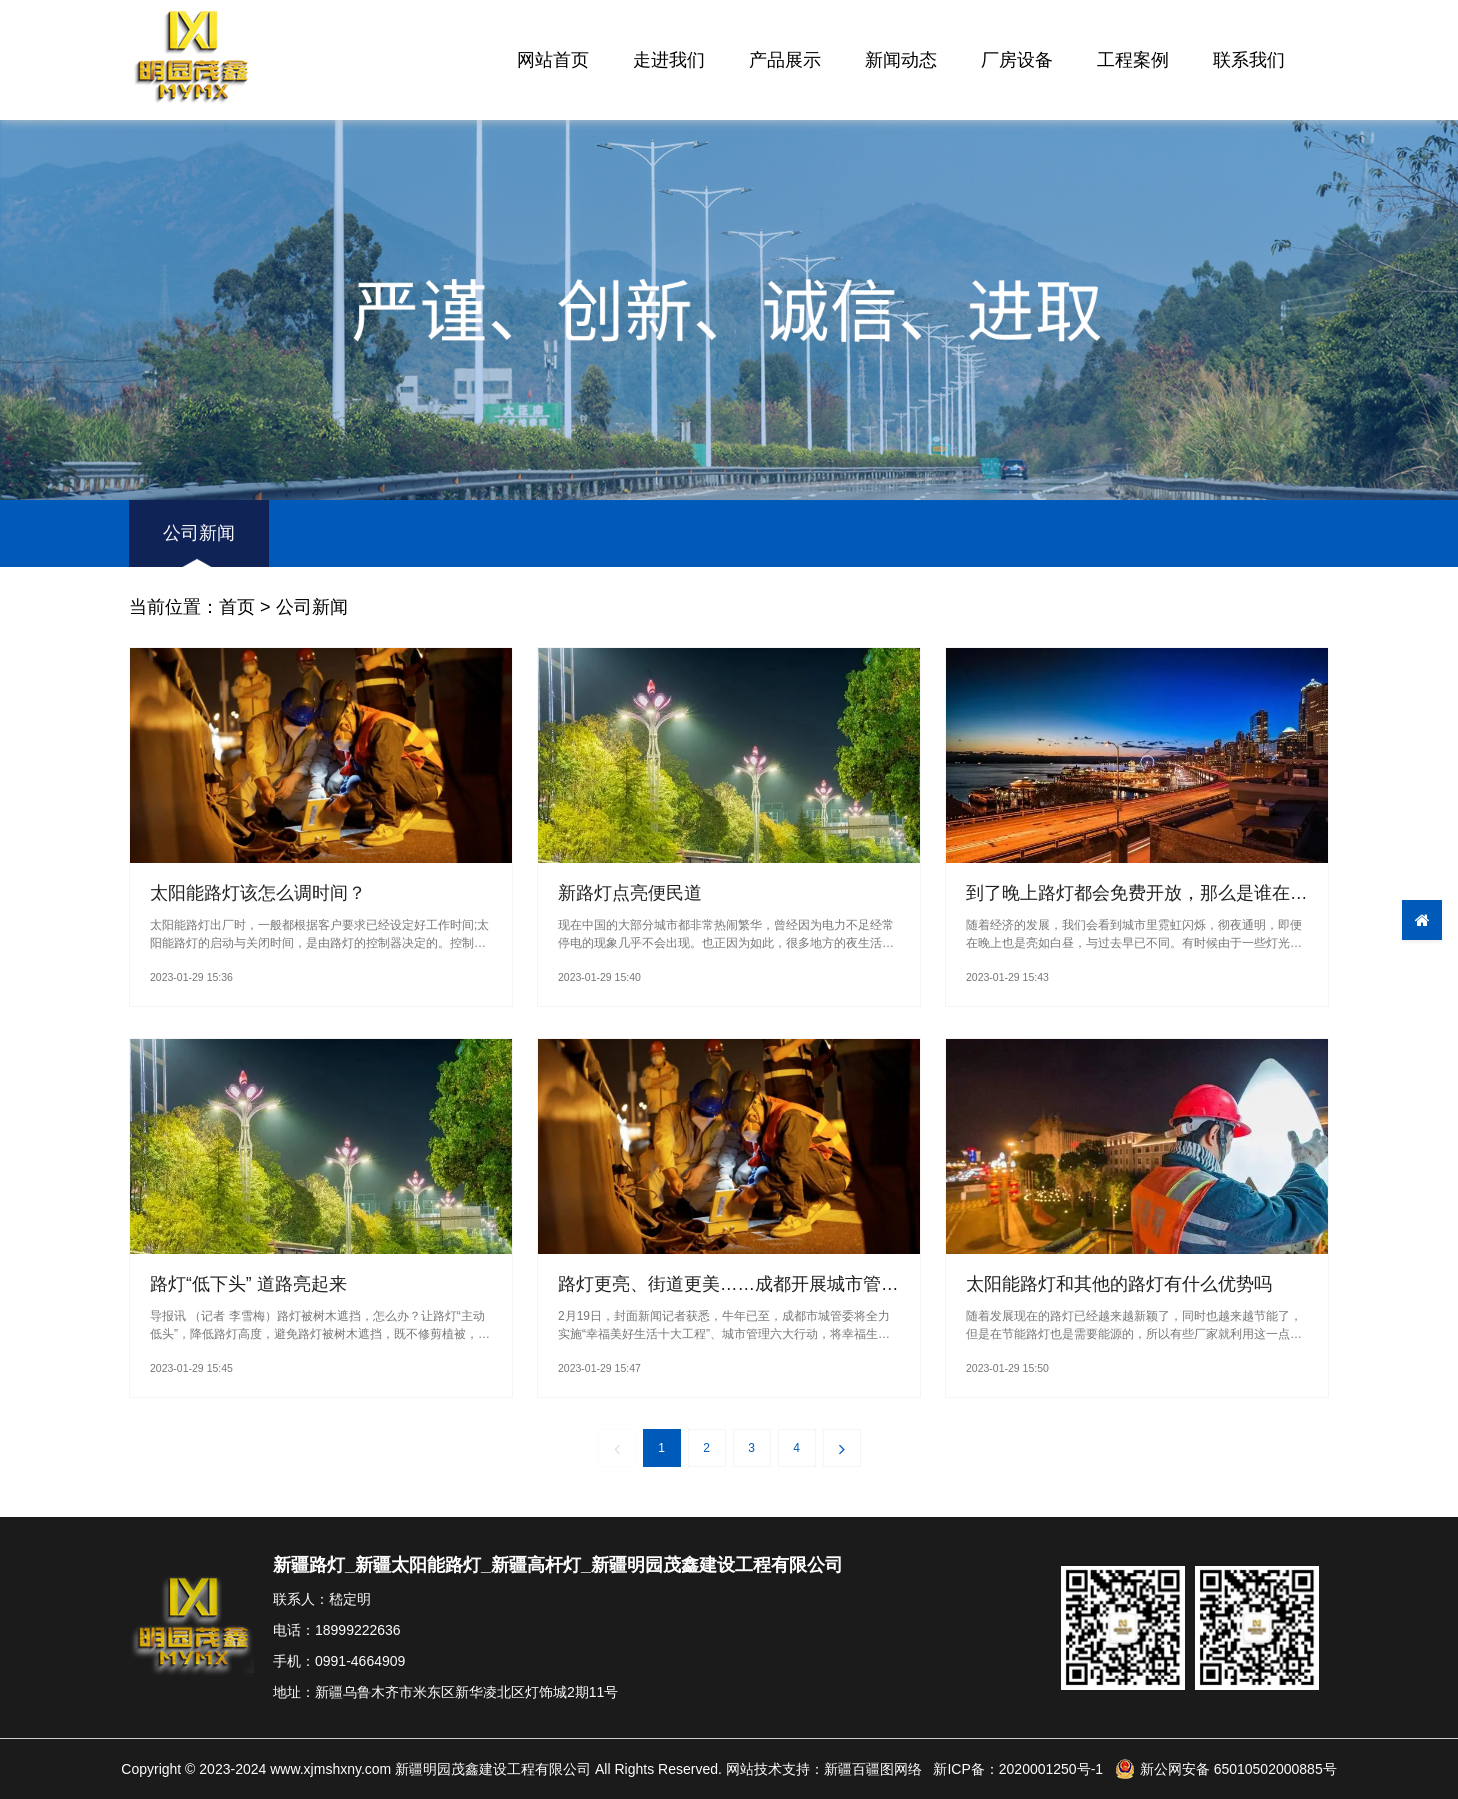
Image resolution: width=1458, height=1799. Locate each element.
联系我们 (1249, 60)
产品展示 (785, 60)
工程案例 (1133, 60)
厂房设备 (1017, 60)
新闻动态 (901, 60)
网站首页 (553, 60)
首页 (237, 607)
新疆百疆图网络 (873, 1769)
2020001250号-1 (1051, 1769)
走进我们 (669, 60)
